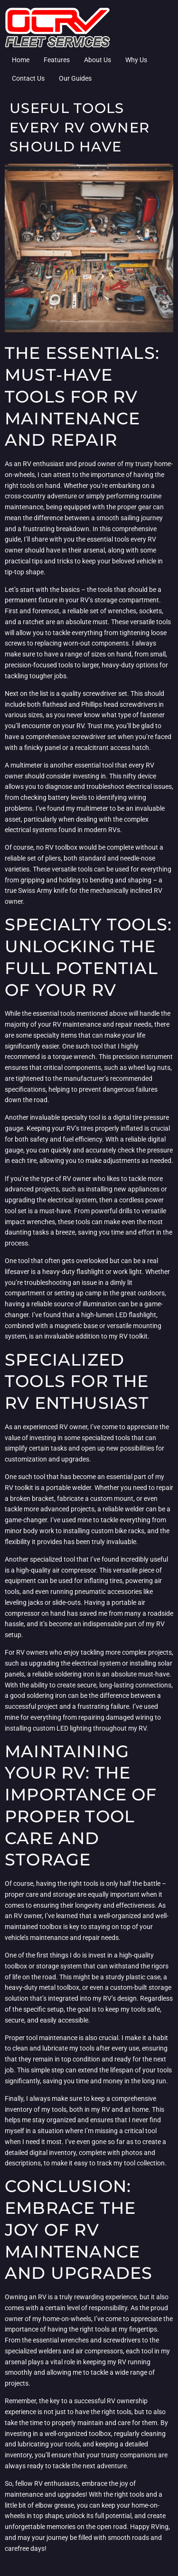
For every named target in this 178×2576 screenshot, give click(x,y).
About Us (97, 60)
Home (20, 60)
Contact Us (28, 78)
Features (57, 60)
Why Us (136, 60)
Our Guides (75, 78)
